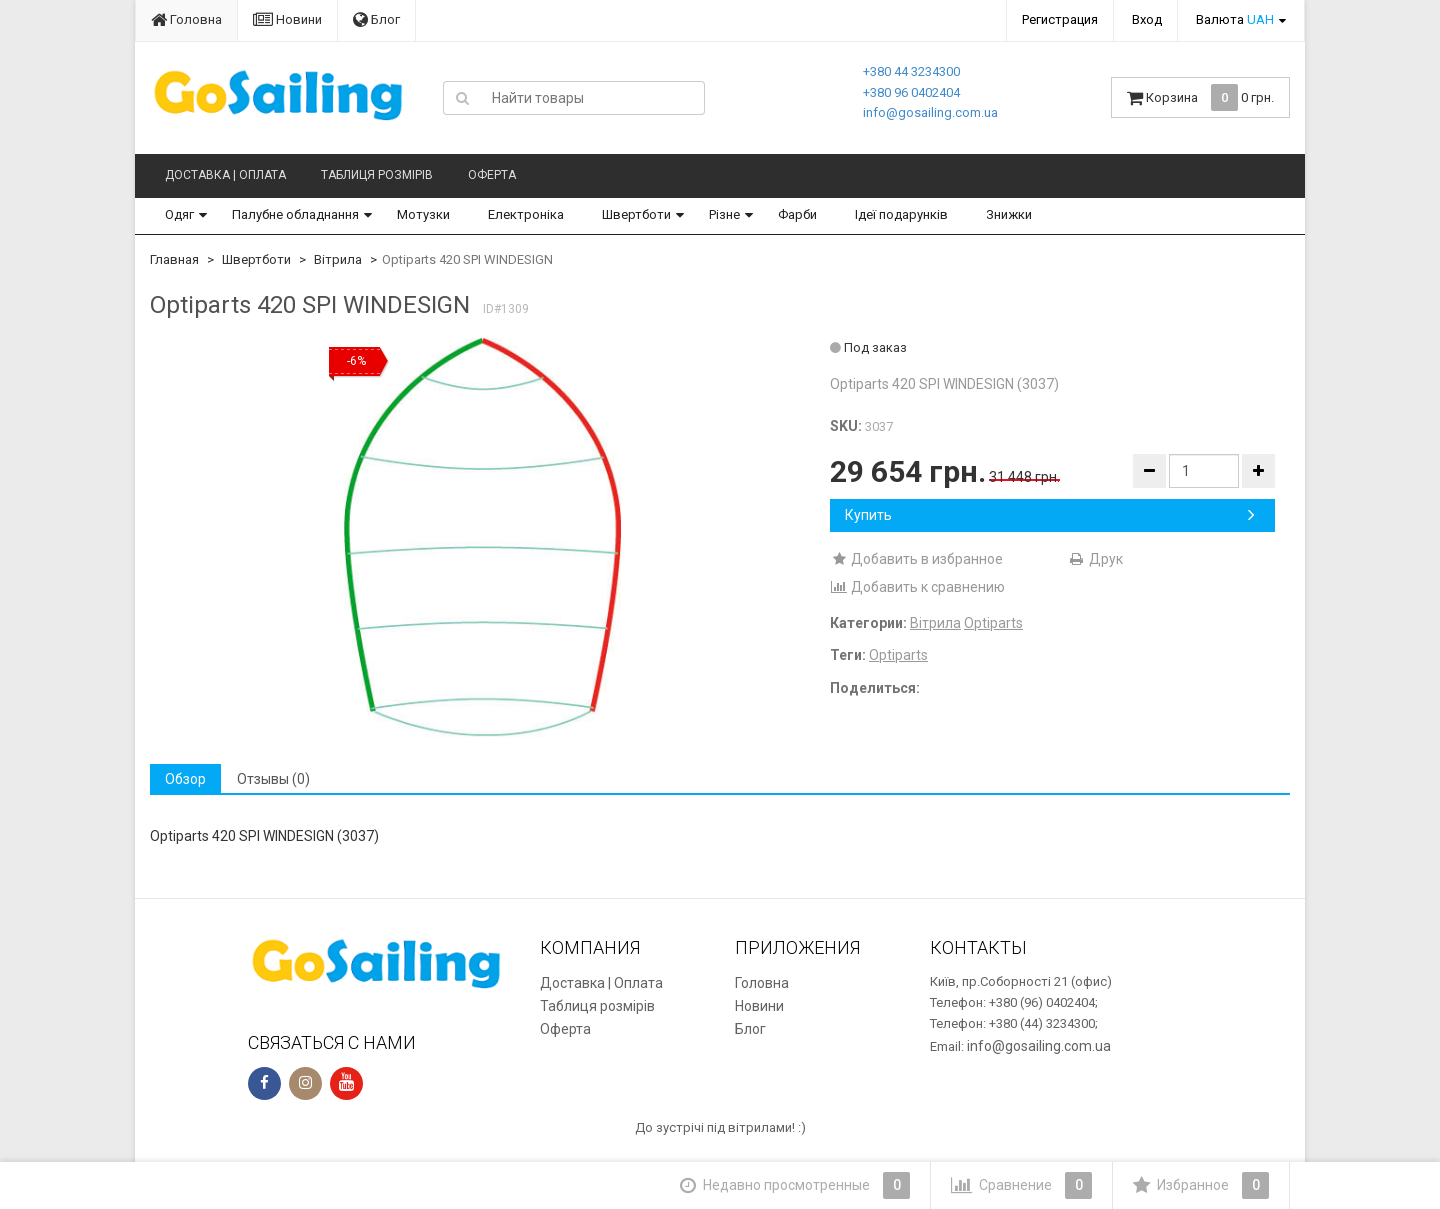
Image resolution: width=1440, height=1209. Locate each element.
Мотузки (423, 214)
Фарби (797, 214)
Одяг (179, 214)
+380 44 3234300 (911, 71)
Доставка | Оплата (225, 175)
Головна (186, 19)
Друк (1095, 559)
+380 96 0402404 (911, 92)
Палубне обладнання (295, 214)
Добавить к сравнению (917, 587)
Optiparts (993, 623)
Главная (174, 259)
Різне (724, 214)
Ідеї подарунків (901, 214)
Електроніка (526, 214)
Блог (376, 19)
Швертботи (636, 214)
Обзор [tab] (185, 779)
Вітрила (338, 259)
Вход (1147, 19)
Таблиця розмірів (377, 175)
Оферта (492, 175)
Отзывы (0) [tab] (273, 779)
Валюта (1235, 19)
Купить (1050, 515)
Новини (287, 19)
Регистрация (1060, 19)
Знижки (1009, 214)
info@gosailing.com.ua (930, 112)
